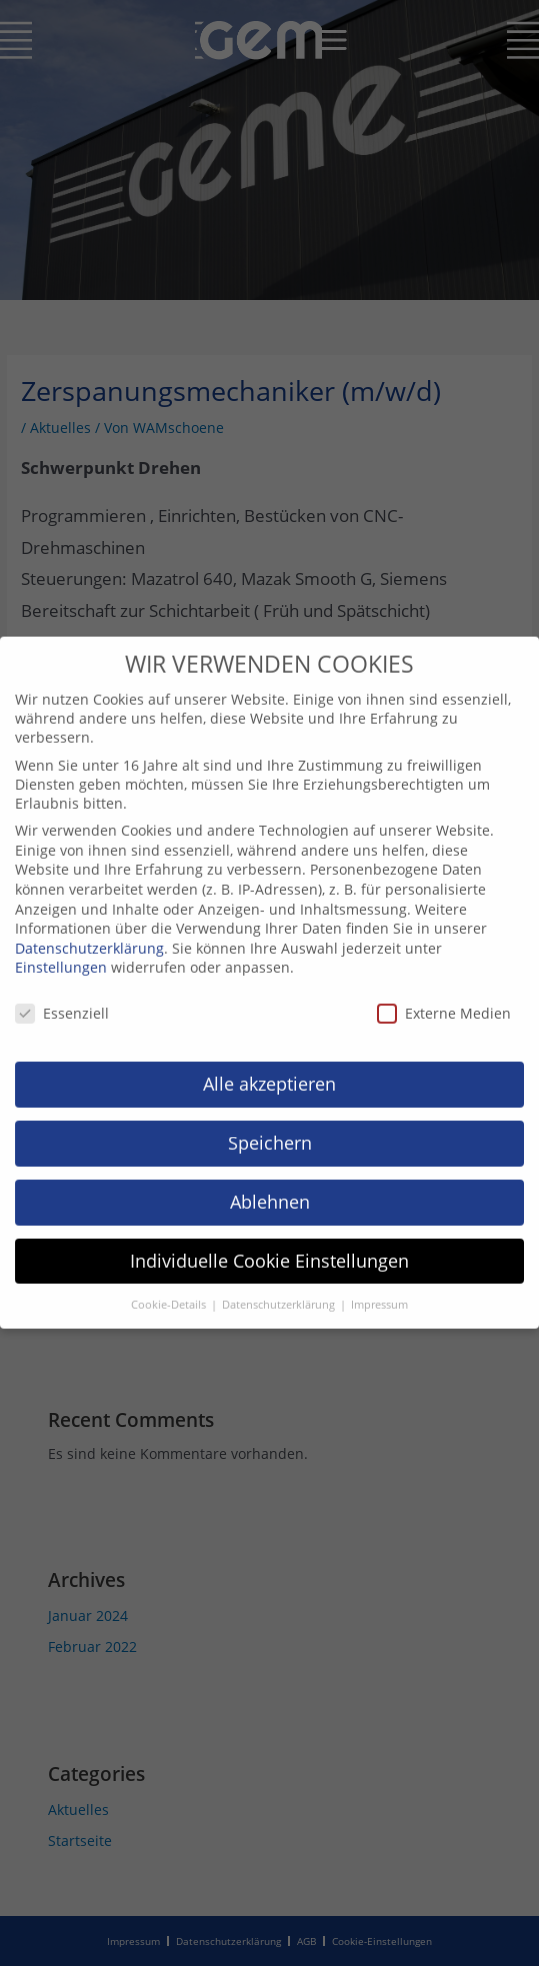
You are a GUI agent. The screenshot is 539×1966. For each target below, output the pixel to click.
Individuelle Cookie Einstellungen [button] (269, 1244)
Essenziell (62, 996)
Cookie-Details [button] (170, 1288)
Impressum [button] (379, 1288)
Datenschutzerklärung (89, 931)
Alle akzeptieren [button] (269, 1067)
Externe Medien (444, 996)
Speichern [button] (270, 1126)
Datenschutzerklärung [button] (280, 1288)
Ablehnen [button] (270, 1185)
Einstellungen (61, 950)
